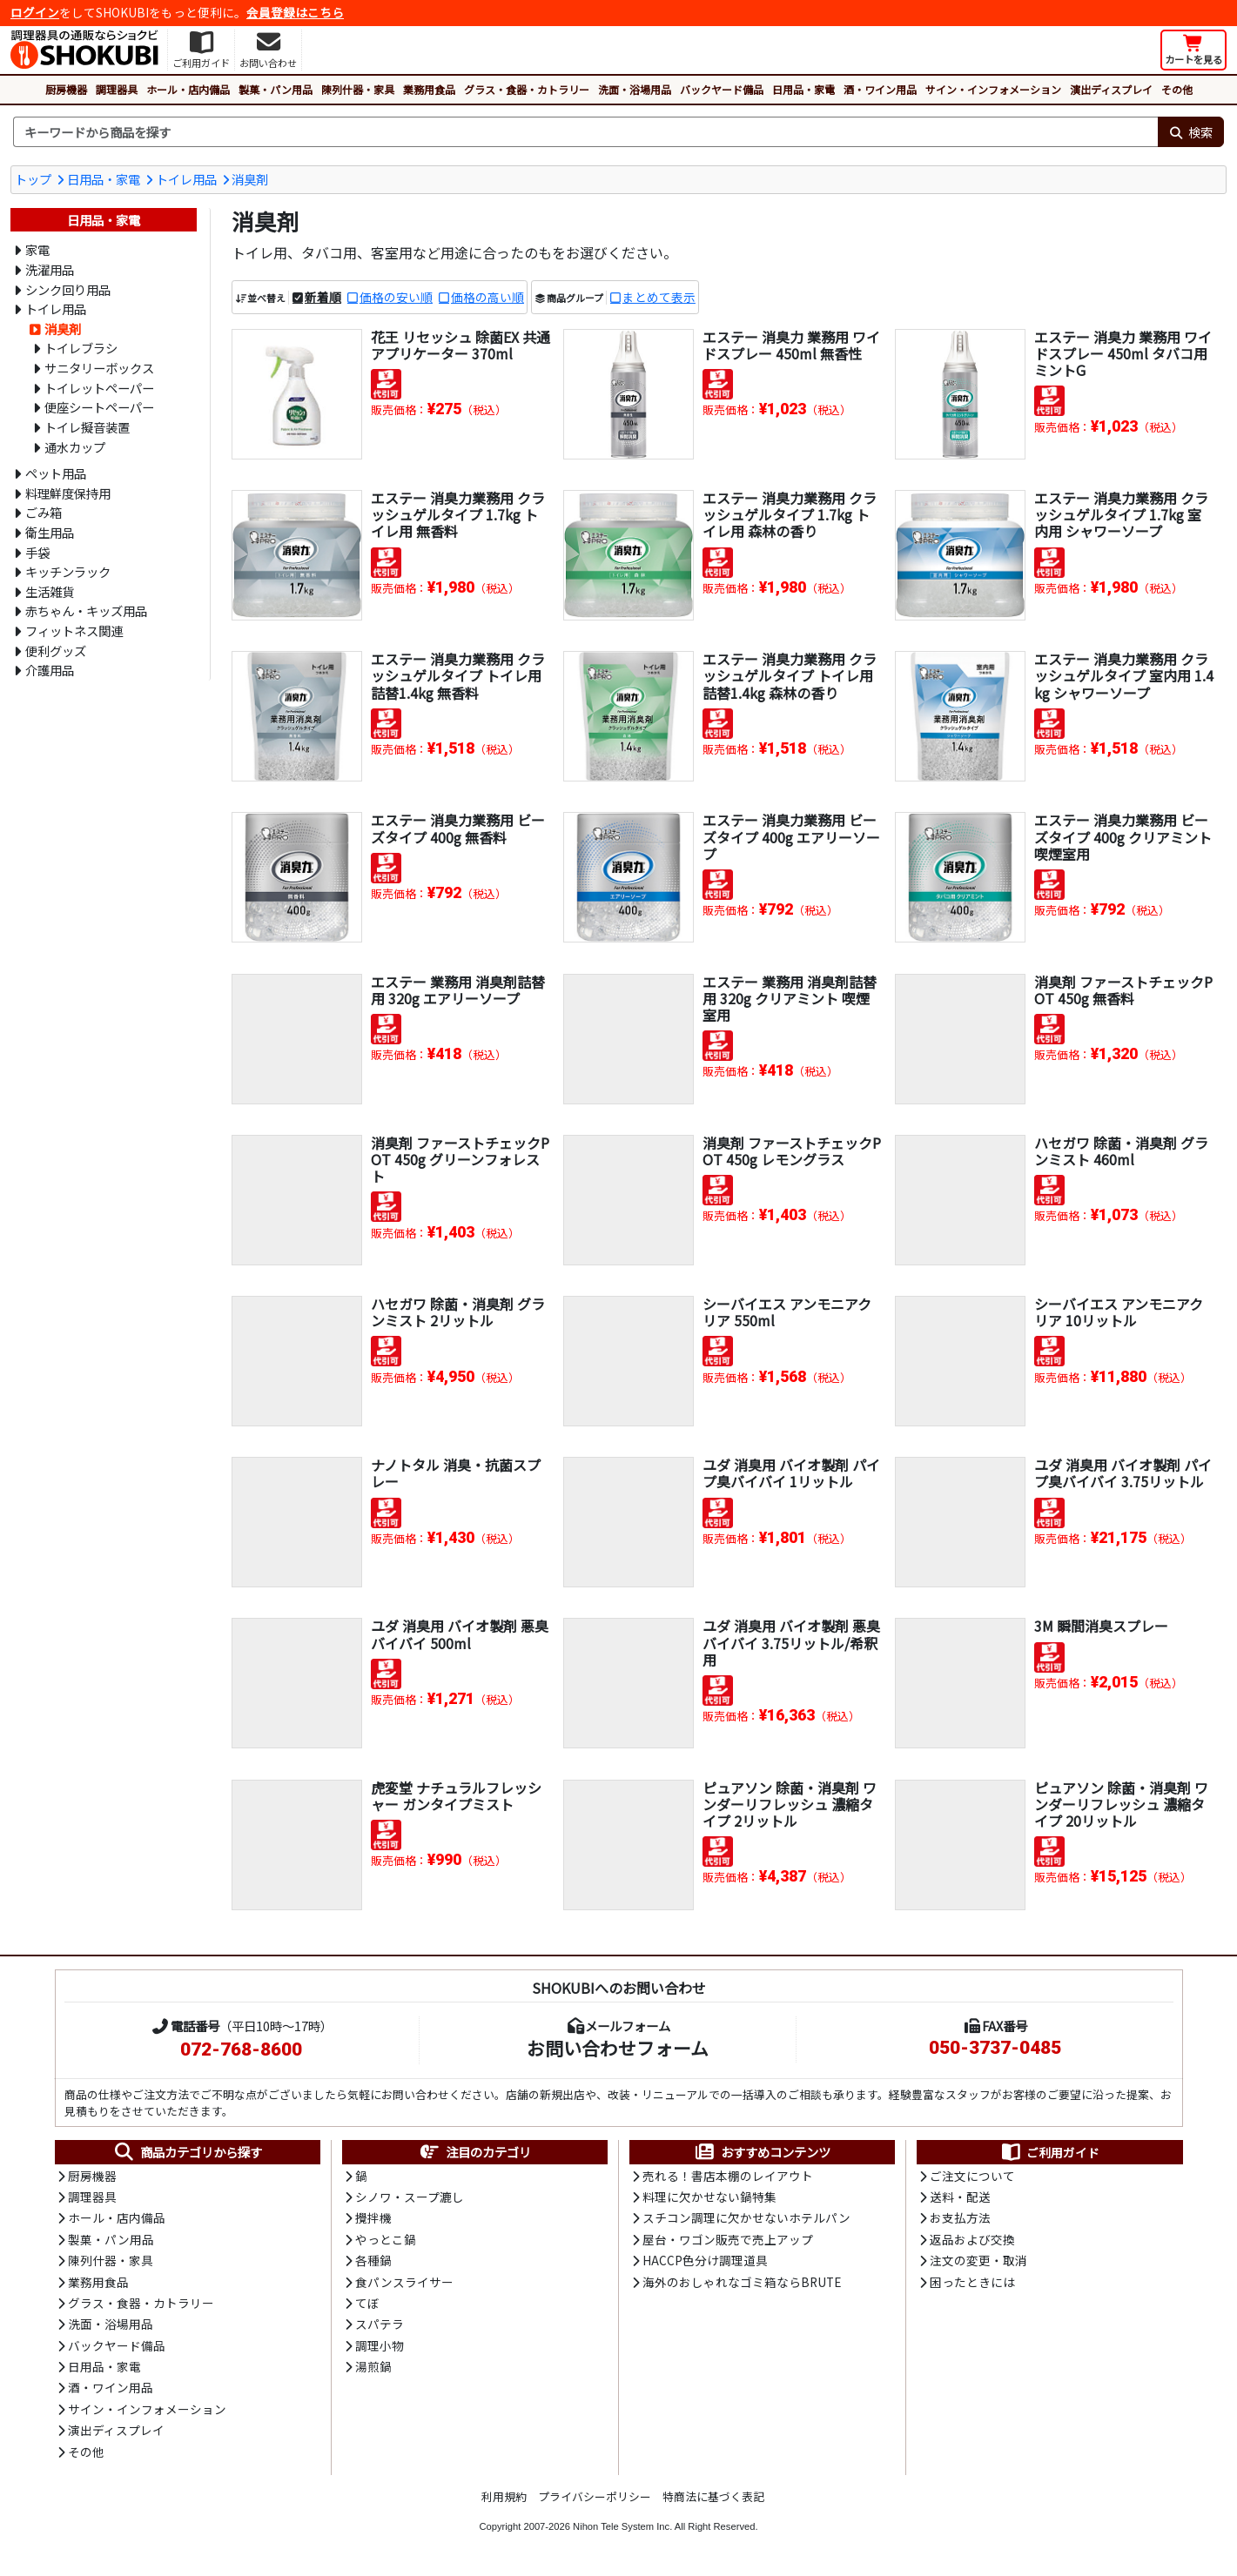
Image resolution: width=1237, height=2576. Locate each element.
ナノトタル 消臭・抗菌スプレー (456, 1473)
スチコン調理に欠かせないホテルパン (746, 2217)
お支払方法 (960, 2217)
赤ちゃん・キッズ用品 (86, 610)
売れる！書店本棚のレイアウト (727, 2175)
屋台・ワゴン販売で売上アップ (727, 2239)
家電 (37, 249)
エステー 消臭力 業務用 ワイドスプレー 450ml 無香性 (791, 345)
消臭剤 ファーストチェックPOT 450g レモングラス (792, 1151)
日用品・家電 (803, 89)
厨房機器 (66, 89)
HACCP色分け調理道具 (705, 2260)
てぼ (367, 2302)
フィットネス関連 (74, 630)
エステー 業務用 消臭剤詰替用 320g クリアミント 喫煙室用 (790, 998)
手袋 (37, 552)
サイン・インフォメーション (993, 89)
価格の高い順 (487, 296)
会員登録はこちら (295, 12)
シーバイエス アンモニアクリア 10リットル (1118, 1312)
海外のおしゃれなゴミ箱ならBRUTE (741, 2282)
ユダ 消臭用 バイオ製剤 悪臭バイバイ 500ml (459, 1634)
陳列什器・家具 (357, 89)
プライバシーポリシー (594, 2496)
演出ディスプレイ (1111, 89)
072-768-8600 (241, 2049)
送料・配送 (960, 2196)
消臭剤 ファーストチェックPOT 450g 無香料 (1123, 990)
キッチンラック (68, 571)
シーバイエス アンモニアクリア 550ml (787, 1312)
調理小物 (379, 2345)
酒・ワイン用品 (880, 89)
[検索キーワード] (585, 132)
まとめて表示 (659, 296)
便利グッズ (55, 650)
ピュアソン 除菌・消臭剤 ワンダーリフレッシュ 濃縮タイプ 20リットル (1121, 1804)
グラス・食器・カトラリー (526, 89)
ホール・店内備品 (188, 89)
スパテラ (379, 2323)
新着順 (323, 296)
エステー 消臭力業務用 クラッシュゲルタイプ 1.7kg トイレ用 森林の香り (790, 514)
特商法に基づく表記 (713, 2496)
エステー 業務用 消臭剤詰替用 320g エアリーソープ (458, 990)
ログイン (34, 12)
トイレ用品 (186, 179)
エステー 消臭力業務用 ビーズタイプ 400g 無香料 (458, 828)
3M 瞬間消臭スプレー (1101, 1625)
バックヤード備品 (721, 89)
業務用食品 (429, 89)
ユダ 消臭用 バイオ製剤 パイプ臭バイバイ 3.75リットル (1123, 1473)
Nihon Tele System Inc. (622, 2526)
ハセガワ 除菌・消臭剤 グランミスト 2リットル (458, 1312)
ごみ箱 (43, 512)
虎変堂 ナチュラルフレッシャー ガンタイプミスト (456, 1796)
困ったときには (972, 2282)
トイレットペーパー (99, 388)
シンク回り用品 (68, 289)
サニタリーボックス (99, 368)
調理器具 (117, 89)
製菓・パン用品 (276, 89)
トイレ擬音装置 (87, 427)
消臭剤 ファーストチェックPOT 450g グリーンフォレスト (460, 1159)
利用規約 (504, 2496)
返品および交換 (972, 2239)
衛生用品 (49, 532)
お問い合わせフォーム (618, 2048)
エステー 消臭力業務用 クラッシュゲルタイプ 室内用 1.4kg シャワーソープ (1123, 675)
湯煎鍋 (373, 2366)
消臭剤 (250, 179)
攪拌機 (373, 2217)
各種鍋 (373, 2260)
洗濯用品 (49, 269)
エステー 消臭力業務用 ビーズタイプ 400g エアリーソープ (791, 836)
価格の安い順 (396, 296)
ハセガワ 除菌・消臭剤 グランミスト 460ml (1121, 1151)
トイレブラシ (81, 348)
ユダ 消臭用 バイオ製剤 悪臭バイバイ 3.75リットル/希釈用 (791, 1642)
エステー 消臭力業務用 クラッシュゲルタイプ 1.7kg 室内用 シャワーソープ (1121, 514)
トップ (33, 179)
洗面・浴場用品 (634, 89)
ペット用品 (55, 473)
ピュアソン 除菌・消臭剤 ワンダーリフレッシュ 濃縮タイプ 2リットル (790, 1804)
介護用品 (49, 670)
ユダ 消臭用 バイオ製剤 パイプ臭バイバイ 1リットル (791, 1473)
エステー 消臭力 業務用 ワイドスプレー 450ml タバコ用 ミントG (1123, 353)
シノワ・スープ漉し (409, 2196)
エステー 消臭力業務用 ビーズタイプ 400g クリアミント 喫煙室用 (1123, 836)
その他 (1177, 89)
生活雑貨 (49, 591)
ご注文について (972, 2175)
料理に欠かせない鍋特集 (709, 2196)
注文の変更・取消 (978, 2260)
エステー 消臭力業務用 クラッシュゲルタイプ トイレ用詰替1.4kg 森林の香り (790, 675)
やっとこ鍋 (385, 2239)
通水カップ (74, 447)
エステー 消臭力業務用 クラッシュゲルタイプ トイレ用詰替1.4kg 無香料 (458, 675)
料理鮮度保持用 (68, 493)
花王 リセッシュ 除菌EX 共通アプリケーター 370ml (460, 345)
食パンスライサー (404, 2282)
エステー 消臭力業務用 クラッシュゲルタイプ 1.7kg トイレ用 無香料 (458, 514)
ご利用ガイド (1049, 2152)
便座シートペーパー (99, 407)
